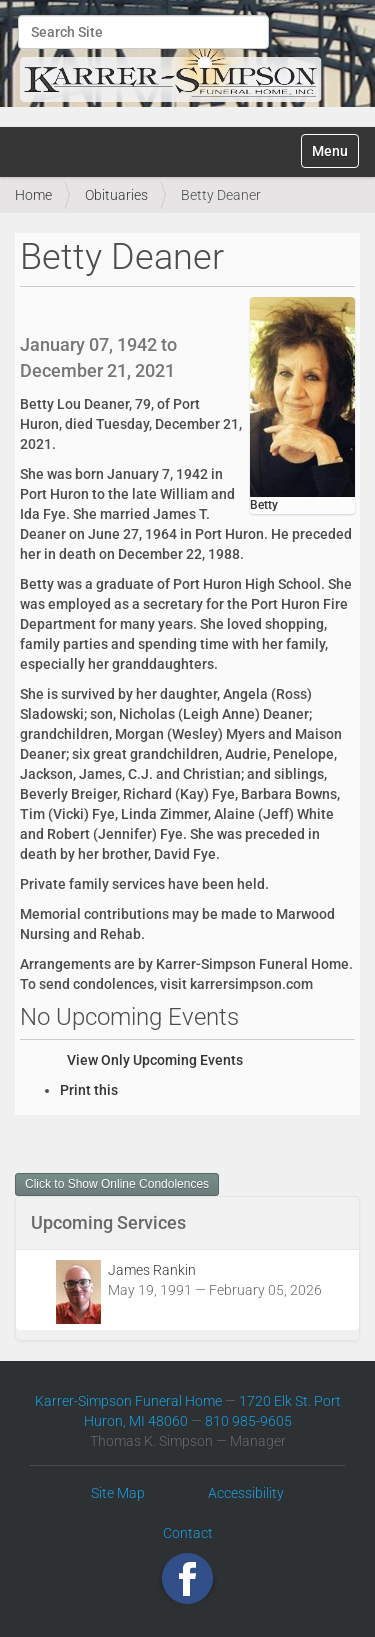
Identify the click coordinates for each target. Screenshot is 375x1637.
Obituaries (116, 195)
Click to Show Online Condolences (117, 1184)
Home (33, 195)
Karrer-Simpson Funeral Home (128, 1401)
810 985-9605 (248, 1421)
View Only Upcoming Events (155, 1060)
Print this (89, 1090)
